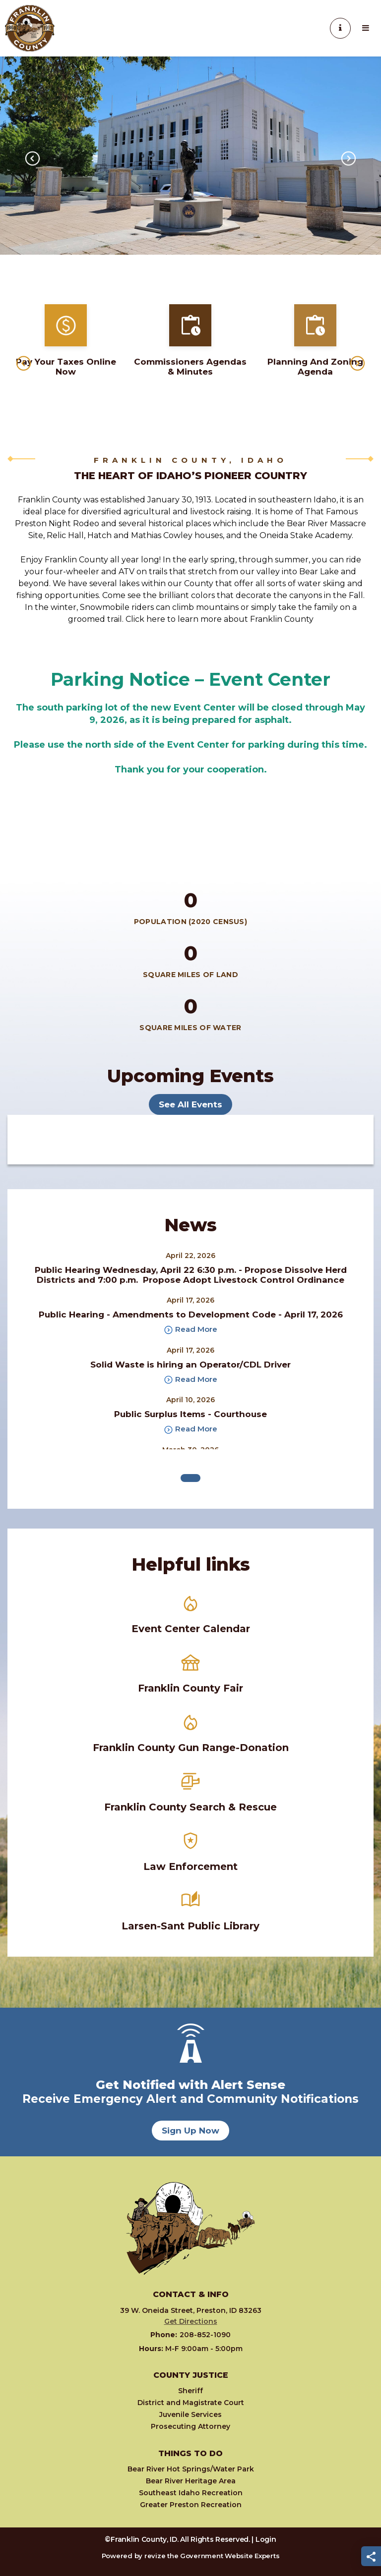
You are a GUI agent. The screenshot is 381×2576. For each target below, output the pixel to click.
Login (265, 2539)
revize (154, 2556)
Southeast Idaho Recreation (191, 2492)
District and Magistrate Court (190, 2402)
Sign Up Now (190, 2131)
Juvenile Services (190, 2414)
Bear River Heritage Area (191, 2480)
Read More (190, 1329)
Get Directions (190, 2321)
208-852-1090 (190, 2334)
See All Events (190, 1104)
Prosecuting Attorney (190, 2426)
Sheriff (190, 2390)
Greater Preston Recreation (191, 2504)
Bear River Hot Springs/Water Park (190, 2469)
